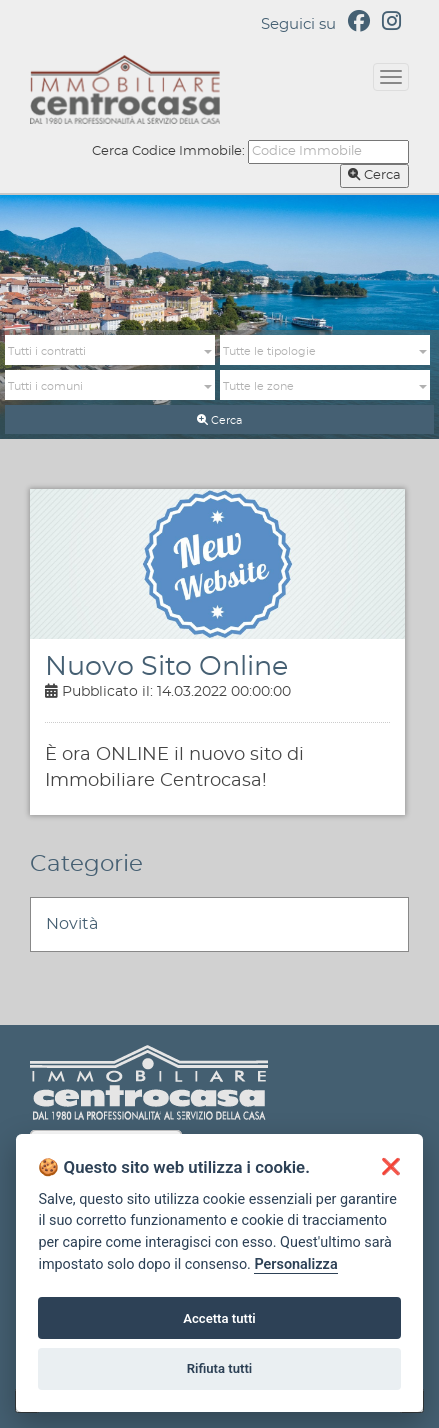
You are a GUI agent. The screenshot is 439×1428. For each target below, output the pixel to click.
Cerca (374, 175)
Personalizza (295, 1264)
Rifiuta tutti (220, 1368)
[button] (110, 352)
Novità (72, 924)
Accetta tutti (219, 1318)
